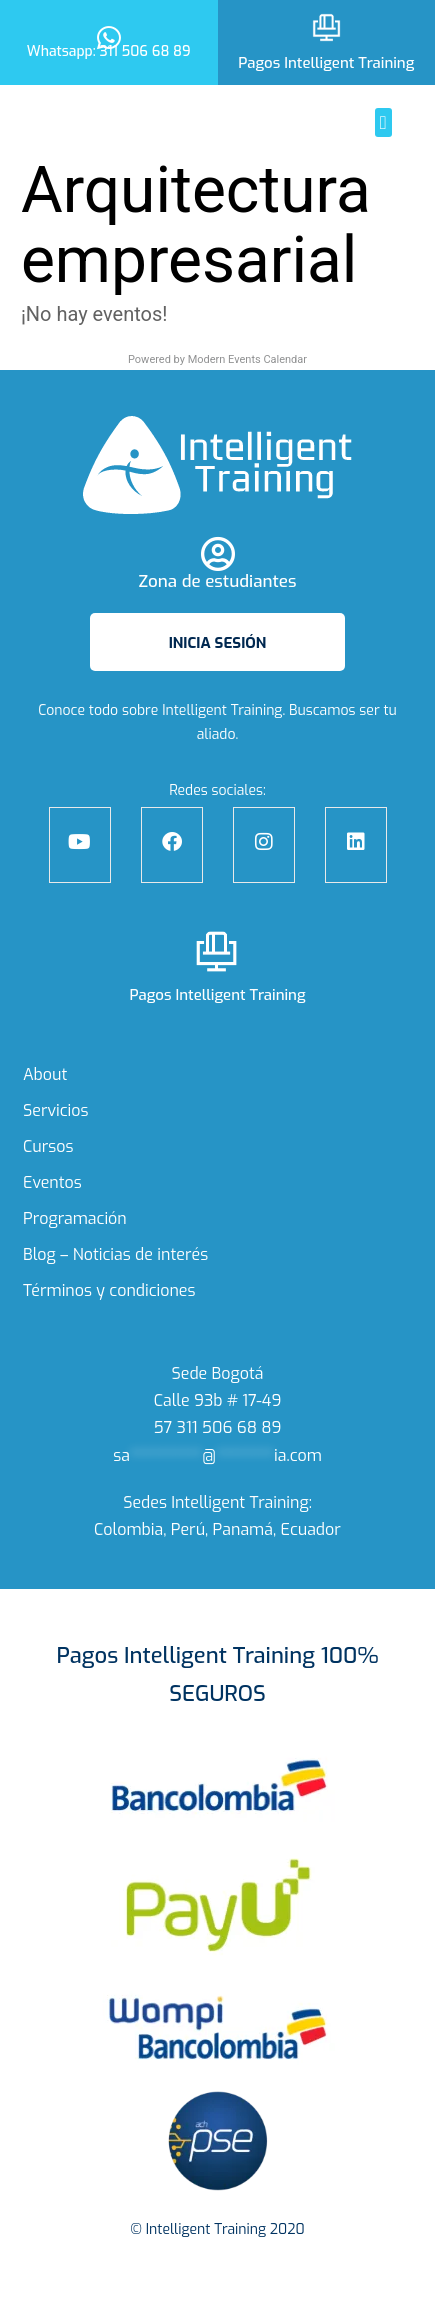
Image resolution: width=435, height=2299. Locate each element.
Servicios (56, 1110)
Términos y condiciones (109, 1290)
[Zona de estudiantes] (217, 553)
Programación (75, 1218)
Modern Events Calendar (247, 359)
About (45, 1074)
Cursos (48, 1146)
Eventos (52, 1182)
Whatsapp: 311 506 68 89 (109, 51)
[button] (383, 122)
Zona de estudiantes (217, 581)
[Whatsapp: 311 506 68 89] (108, 33)
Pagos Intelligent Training (326, 63)
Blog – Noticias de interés (115, 1254)
